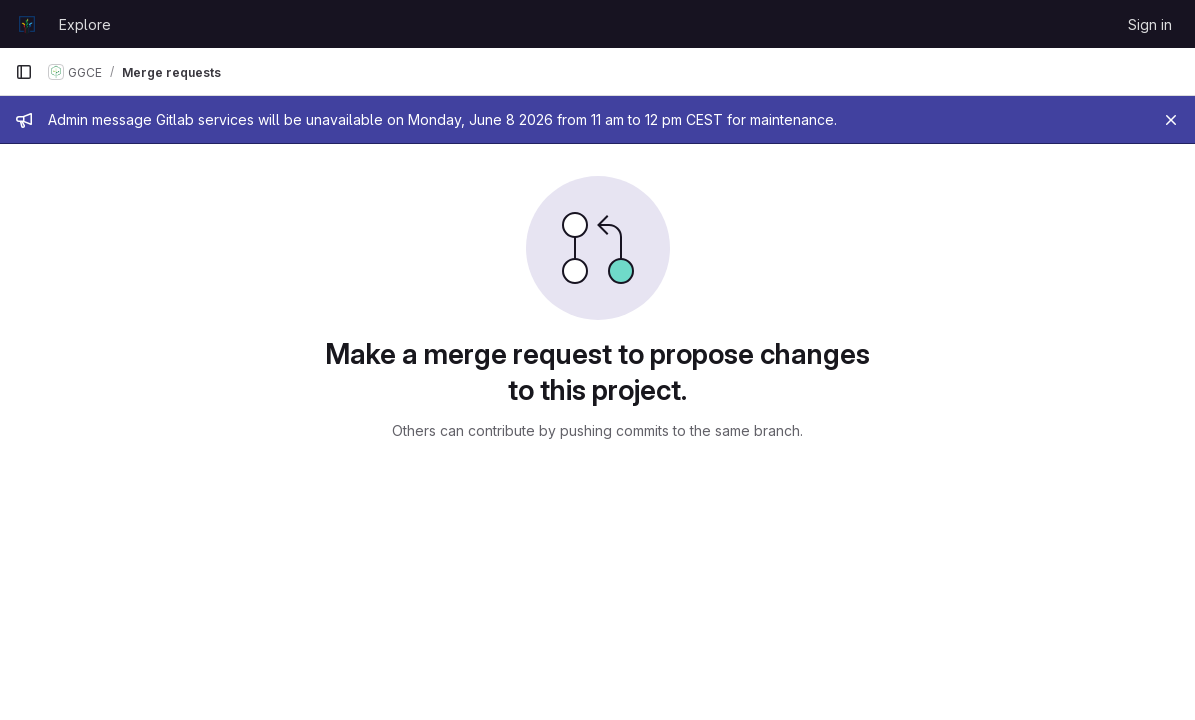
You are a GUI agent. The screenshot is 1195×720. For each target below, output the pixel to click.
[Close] (1171, 120)
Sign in (1150, 24)
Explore (85, 24)
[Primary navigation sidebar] (24, 72)
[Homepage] (27, 24)
